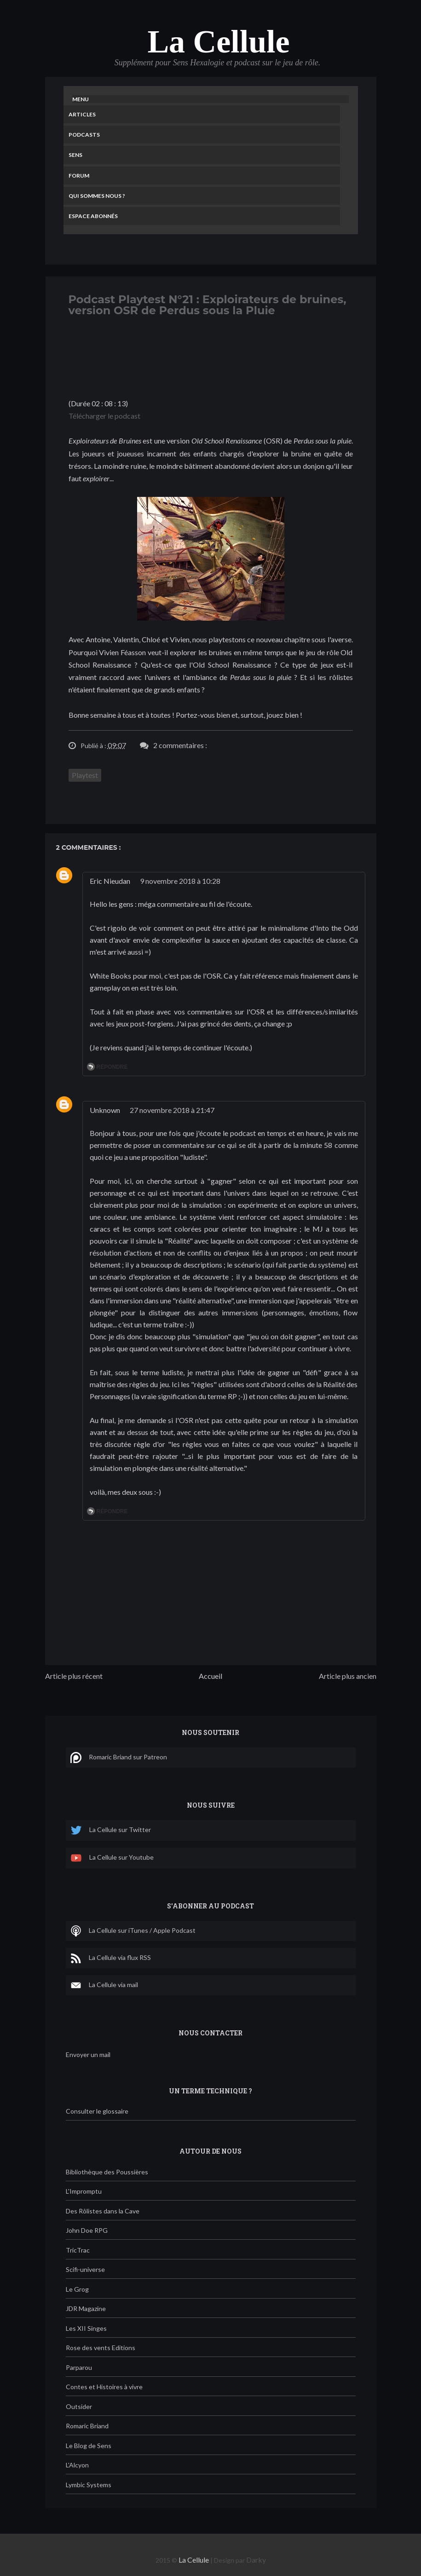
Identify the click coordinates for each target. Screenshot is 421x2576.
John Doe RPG (87, 2230)
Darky (256, 2559)
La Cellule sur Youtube (112, 1858)
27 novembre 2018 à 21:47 (172, 1110)
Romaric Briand (87, 2426)
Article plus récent (74, 1675)
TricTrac (78, 2250)
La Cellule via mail (104, 1985)
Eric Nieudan (110, 880)
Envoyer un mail (88, 2054)
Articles (82, 114)
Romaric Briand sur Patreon (118, 1757)
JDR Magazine (86, 2308)
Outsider (79, 2406)
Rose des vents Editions (100, 2347)
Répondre (112, 1067)
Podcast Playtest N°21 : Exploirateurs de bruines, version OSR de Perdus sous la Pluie (207, 305)
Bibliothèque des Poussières (107, 2172)
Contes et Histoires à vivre (104, 2387)
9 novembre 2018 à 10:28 (180, 880)
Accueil (210, 1675)
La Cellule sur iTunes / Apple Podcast (133, 1930)
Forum (79, 175)
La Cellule (218, 41)
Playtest (85, 775)
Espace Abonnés (93, 216)
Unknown (105, 1110)
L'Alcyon (77, 2465)
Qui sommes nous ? (97, 195)
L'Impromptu (84, 2191)
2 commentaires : (180, 745)
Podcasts (84, 134)
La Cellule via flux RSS (110, 1958)
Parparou (79, 2367)
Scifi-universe (85, 2269)
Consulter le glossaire (97, 2111)
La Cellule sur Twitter (110, 1830)
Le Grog (77, 2289)
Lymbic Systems (88, 2485)
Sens (75, 154)
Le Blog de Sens (88, 2445)
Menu (80, 99)
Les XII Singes (86, 2328)
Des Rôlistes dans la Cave (102, 2211)
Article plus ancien (347, 1675)
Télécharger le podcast (104, 415)
